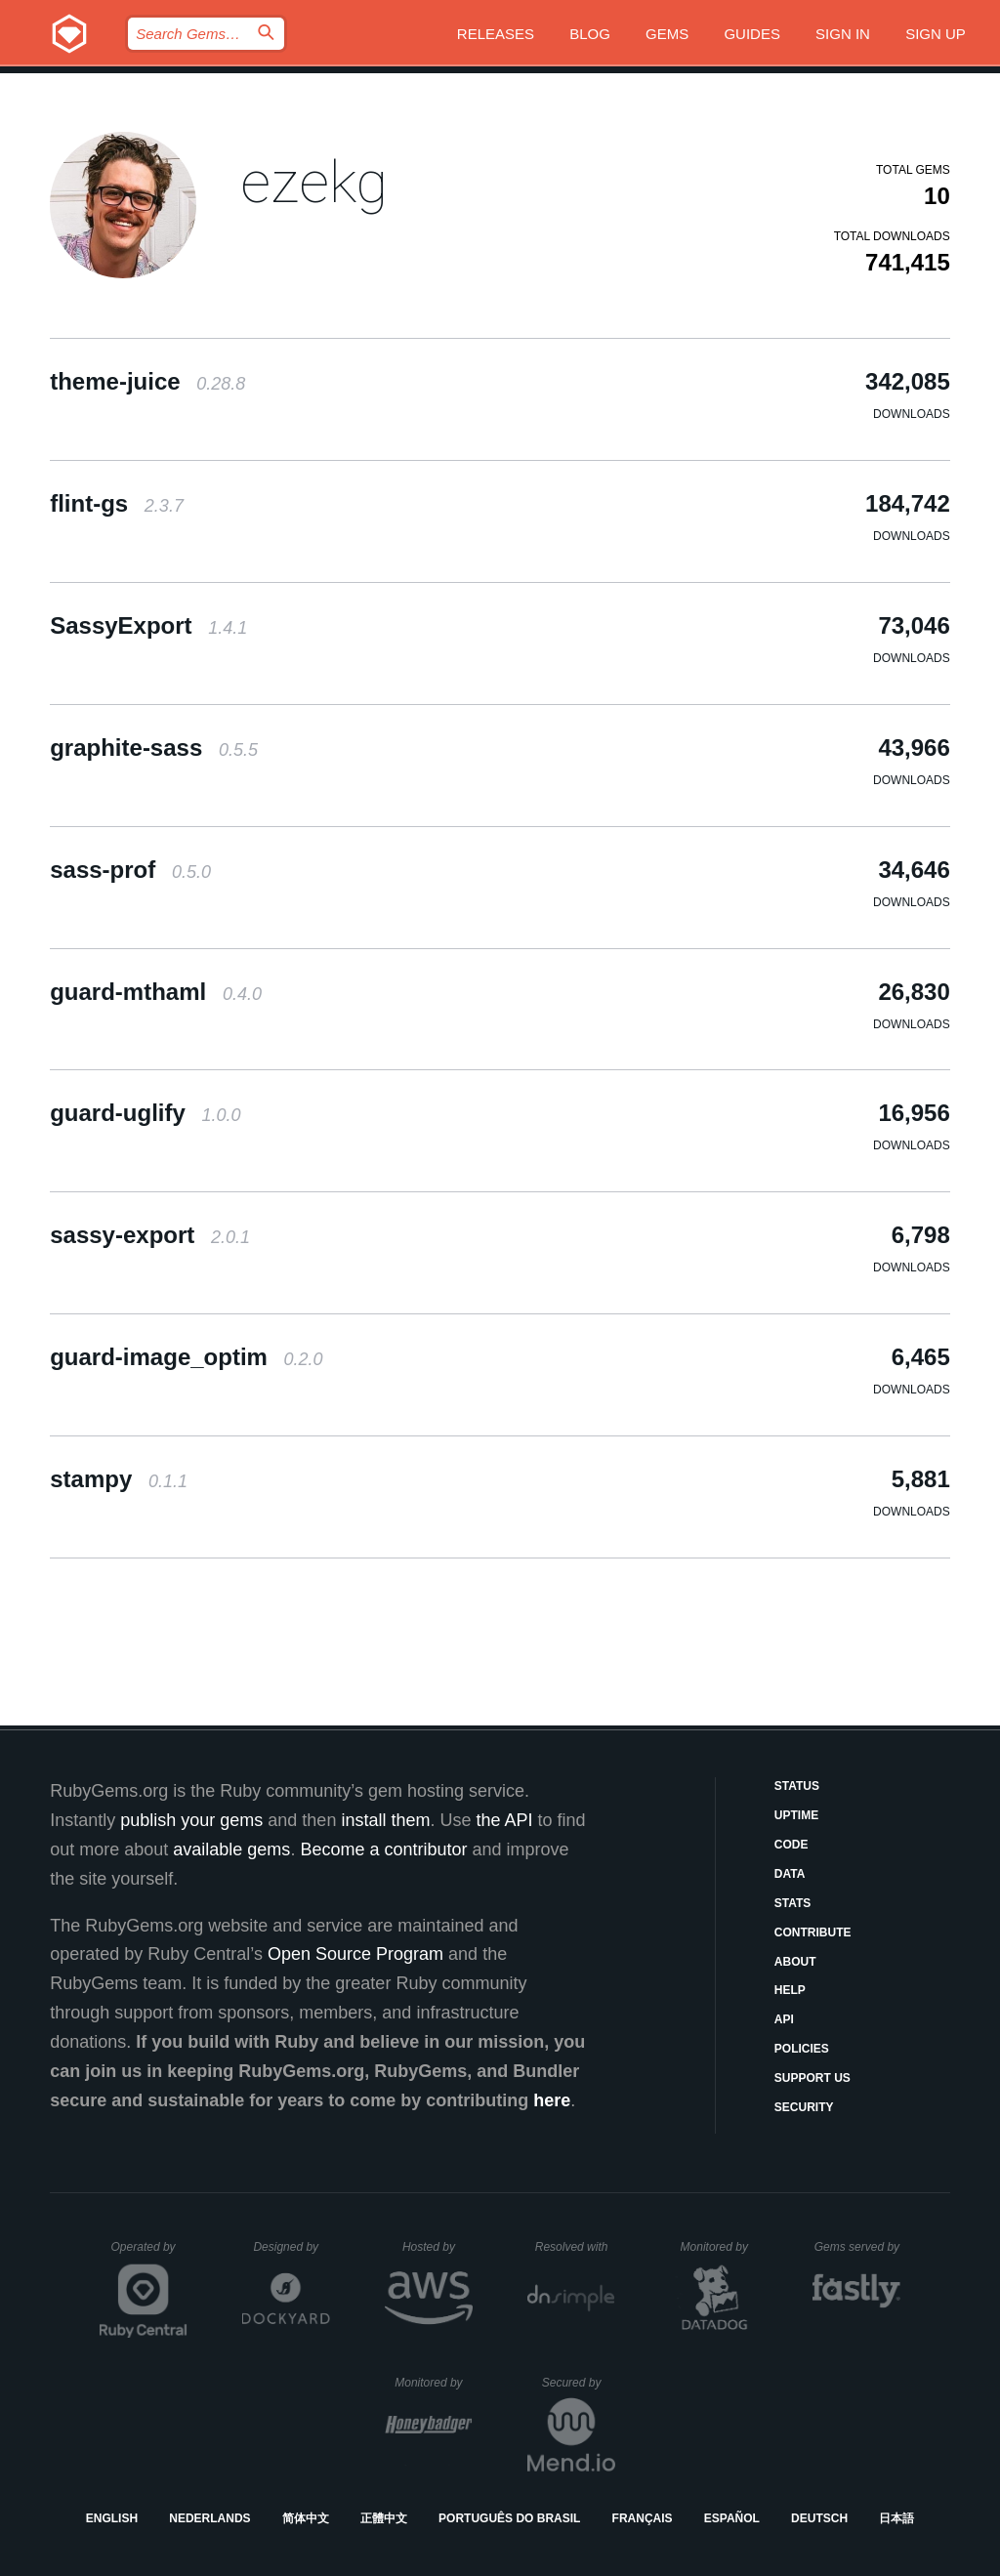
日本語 (896, 2518)
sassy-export (150, 1235)
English (112, 2518)
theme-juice (147, 381)
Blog (589, 33)
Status (796, 1786)
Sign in (842, 33)
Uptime (796, 1815)
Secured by (578, 2382)
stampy (119, 1479)
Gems (667, 33)
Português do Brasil (509, 2518)
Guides (752, 33)
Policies (801, 2049)
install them (385, 1820)
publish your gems (191, 1820)
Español (732, 2518)
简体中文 (305, 2518)
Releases (495, 33)
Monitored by (720, 2247)
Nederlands (209, 2518)
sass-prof (130, 869)
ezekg (314, 182)
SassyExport (148, 625)
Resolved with (575, 2247)
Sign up (935, 33)
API (784, 2019)
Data (790, 1874)
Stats (793, 1903)
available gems (231, 1849)
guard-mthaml (156, 991)
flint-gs (117, 503)
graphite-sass (154, 747)
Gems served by (857, 2247)
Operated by (149, 2253)
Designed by (291, 2247)
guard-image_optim (186, 1357)
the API (504, 1820)
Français (642, 2518)
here (551, 2100)
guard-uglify (145, 1113)
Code (791, 1844)
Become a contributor (383, 1849)
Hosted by (437, 2247)
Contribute (813, 1932)
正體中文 (383, 2518)
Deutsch (819, 2518)
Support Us (812, 2078)
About (795, 1962)
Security (804, 2107)
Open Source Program (355, 1954)
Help (790, 1990)
